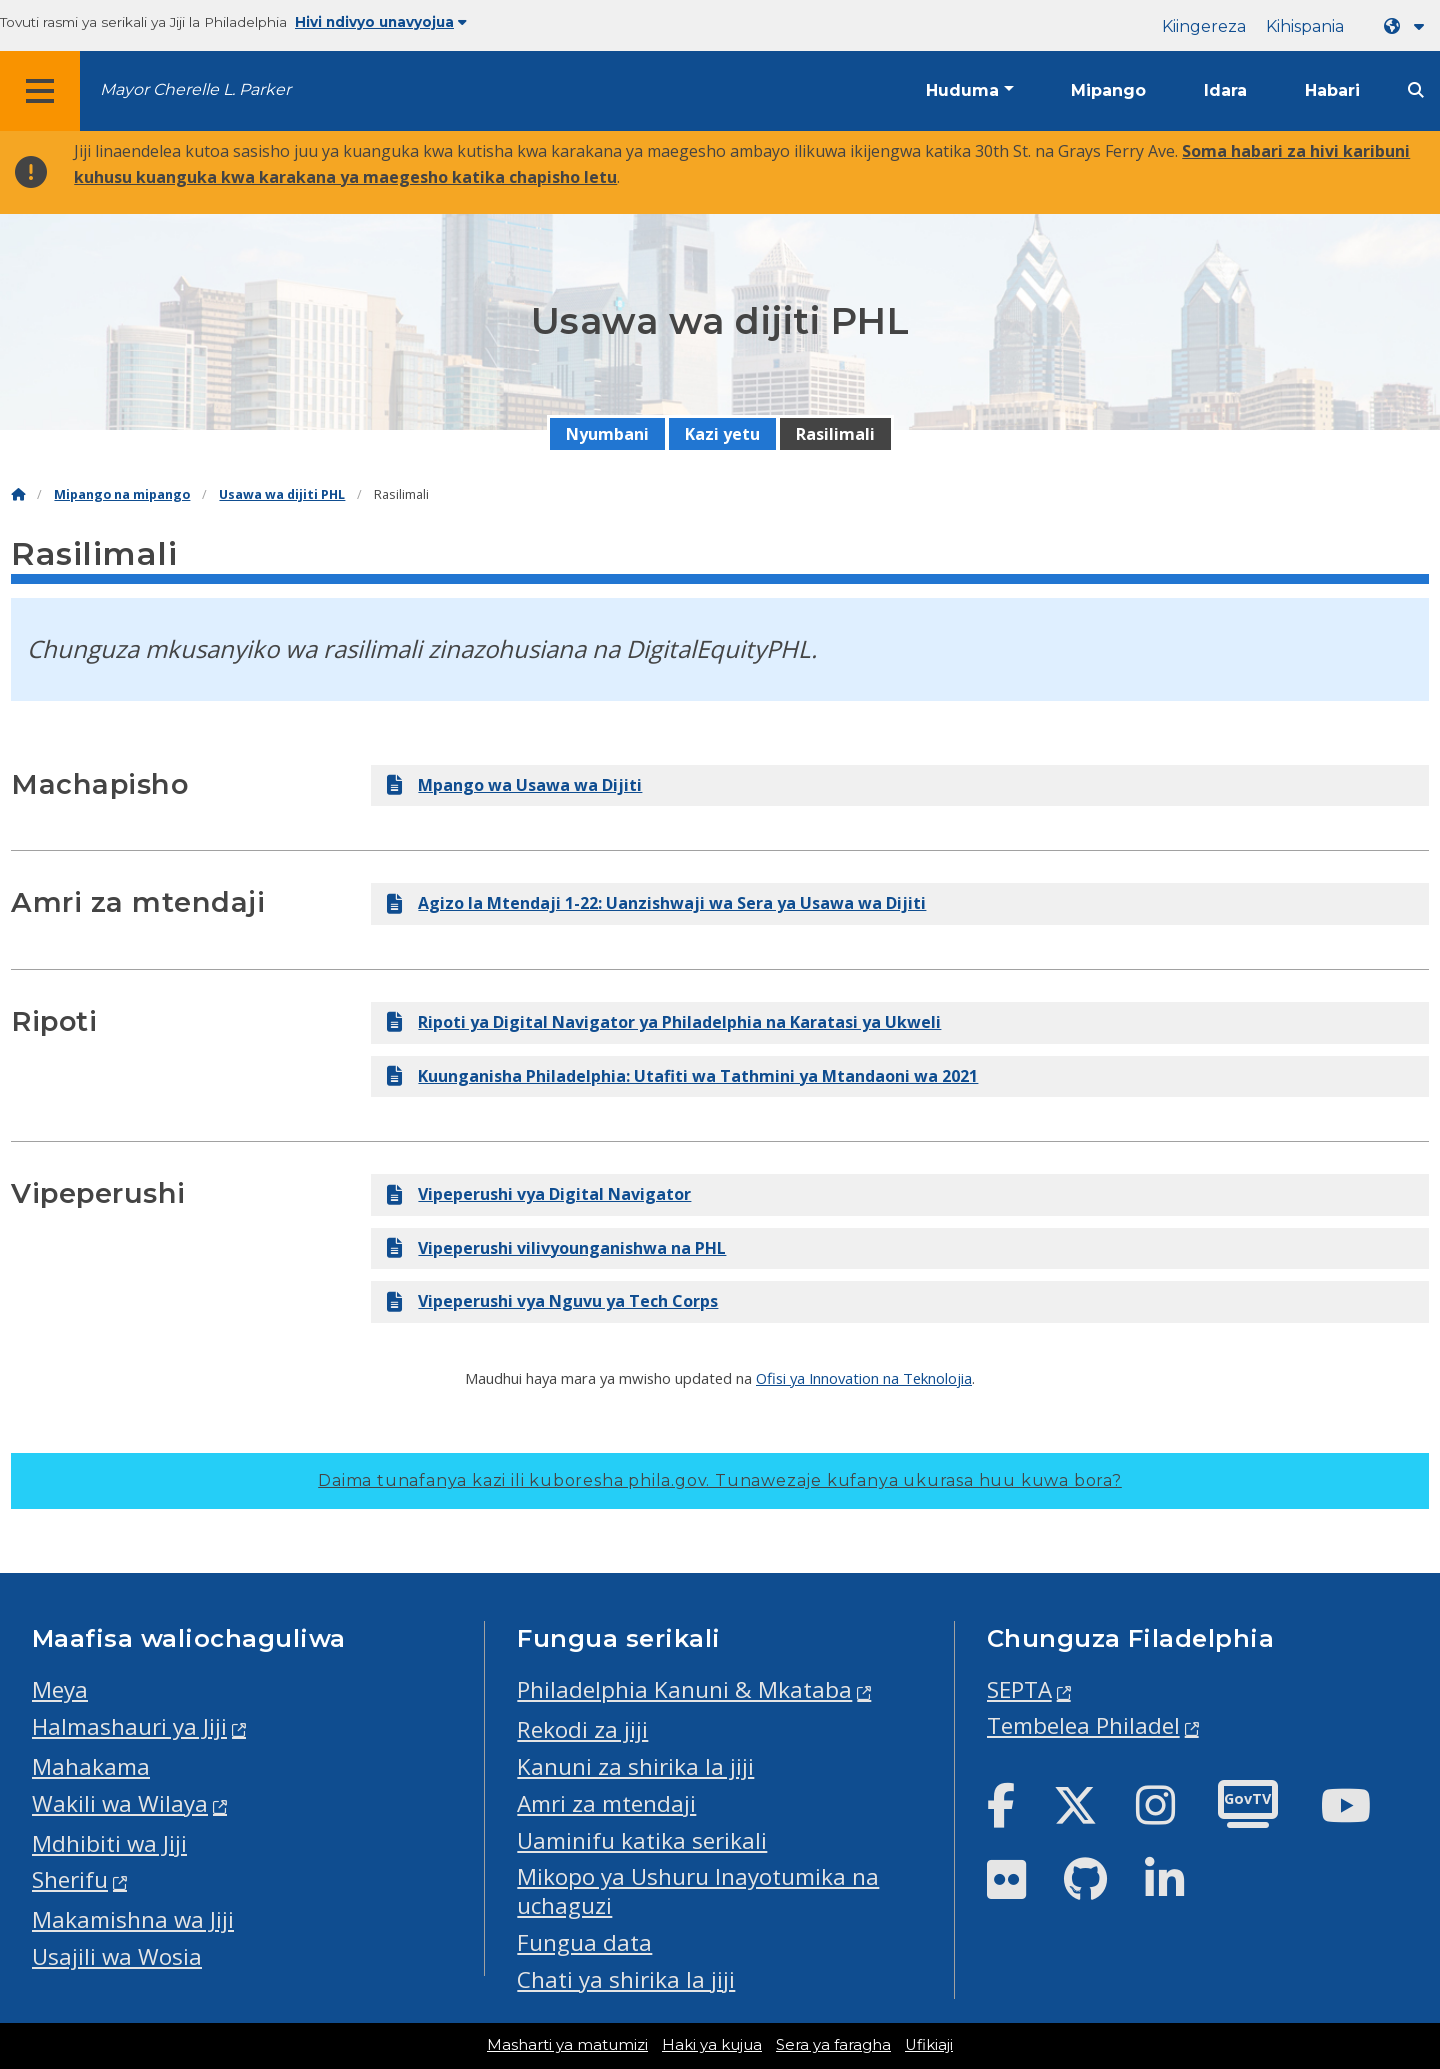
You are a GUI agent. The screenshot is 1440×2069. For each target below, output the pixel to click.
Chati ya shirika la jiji (626, 1979)
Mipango (1108, 90)
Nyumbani (607, 434)
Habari (1332, 90)
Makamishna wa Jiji (133, 1919)
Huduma (962, 90)
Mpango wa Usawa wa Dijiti (514, 785)
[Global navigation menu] (40, 91)
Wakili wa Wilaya (120, 1803)
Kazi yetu (722, 434)
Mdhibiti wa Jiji (109, 1843)
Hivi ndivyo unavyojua (381, 22)
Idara (1225, 90)
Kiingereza (1204, 26)
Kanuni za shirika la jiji (635, 1766)
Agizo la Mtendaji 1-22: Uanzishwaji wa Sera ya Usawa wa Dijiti (656, 903)
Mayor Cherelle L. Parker (195, 89)
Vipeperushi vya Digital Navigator (539, 1194)
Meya (60, 1689)
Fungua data (584, 1942)
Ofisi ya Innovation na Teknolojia (864, 1378)
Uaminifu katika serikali (642, 1840)
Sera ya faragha (833, 2045)
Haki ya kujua (712, 2045)
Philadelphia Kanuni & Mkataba (684, 1689)
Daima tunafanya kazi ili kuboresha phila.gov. (720, 1480)
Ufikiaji (929, 2045)
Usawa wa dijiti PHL (282, 494)
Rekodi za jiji (582, 1729)
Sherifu (70, 1879)
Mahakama (91, 1766)
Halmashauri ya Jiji (129, 1726)
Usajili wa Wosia (117, 1956)
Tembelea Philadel (1083, 1725)
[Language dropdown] (1408, 26)
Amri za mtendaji (606, 1803)
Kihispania (1305, 26)
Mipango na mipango (122, 494)
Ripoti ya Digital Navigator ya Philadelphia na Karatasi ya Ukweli (664, 1022)
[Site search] (1416, 90)
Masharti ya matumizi (567, 2045)
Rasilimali (835, 434)
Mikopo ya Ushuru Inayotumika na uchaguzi (698, 1891)
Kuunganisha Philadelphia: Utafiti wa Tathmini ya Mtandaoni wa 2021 (682, 1076)
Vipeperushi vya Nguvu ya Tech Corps (552, 1301)
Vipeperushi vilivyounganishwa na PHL (556, 1248)
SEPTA (1019, 1689)
